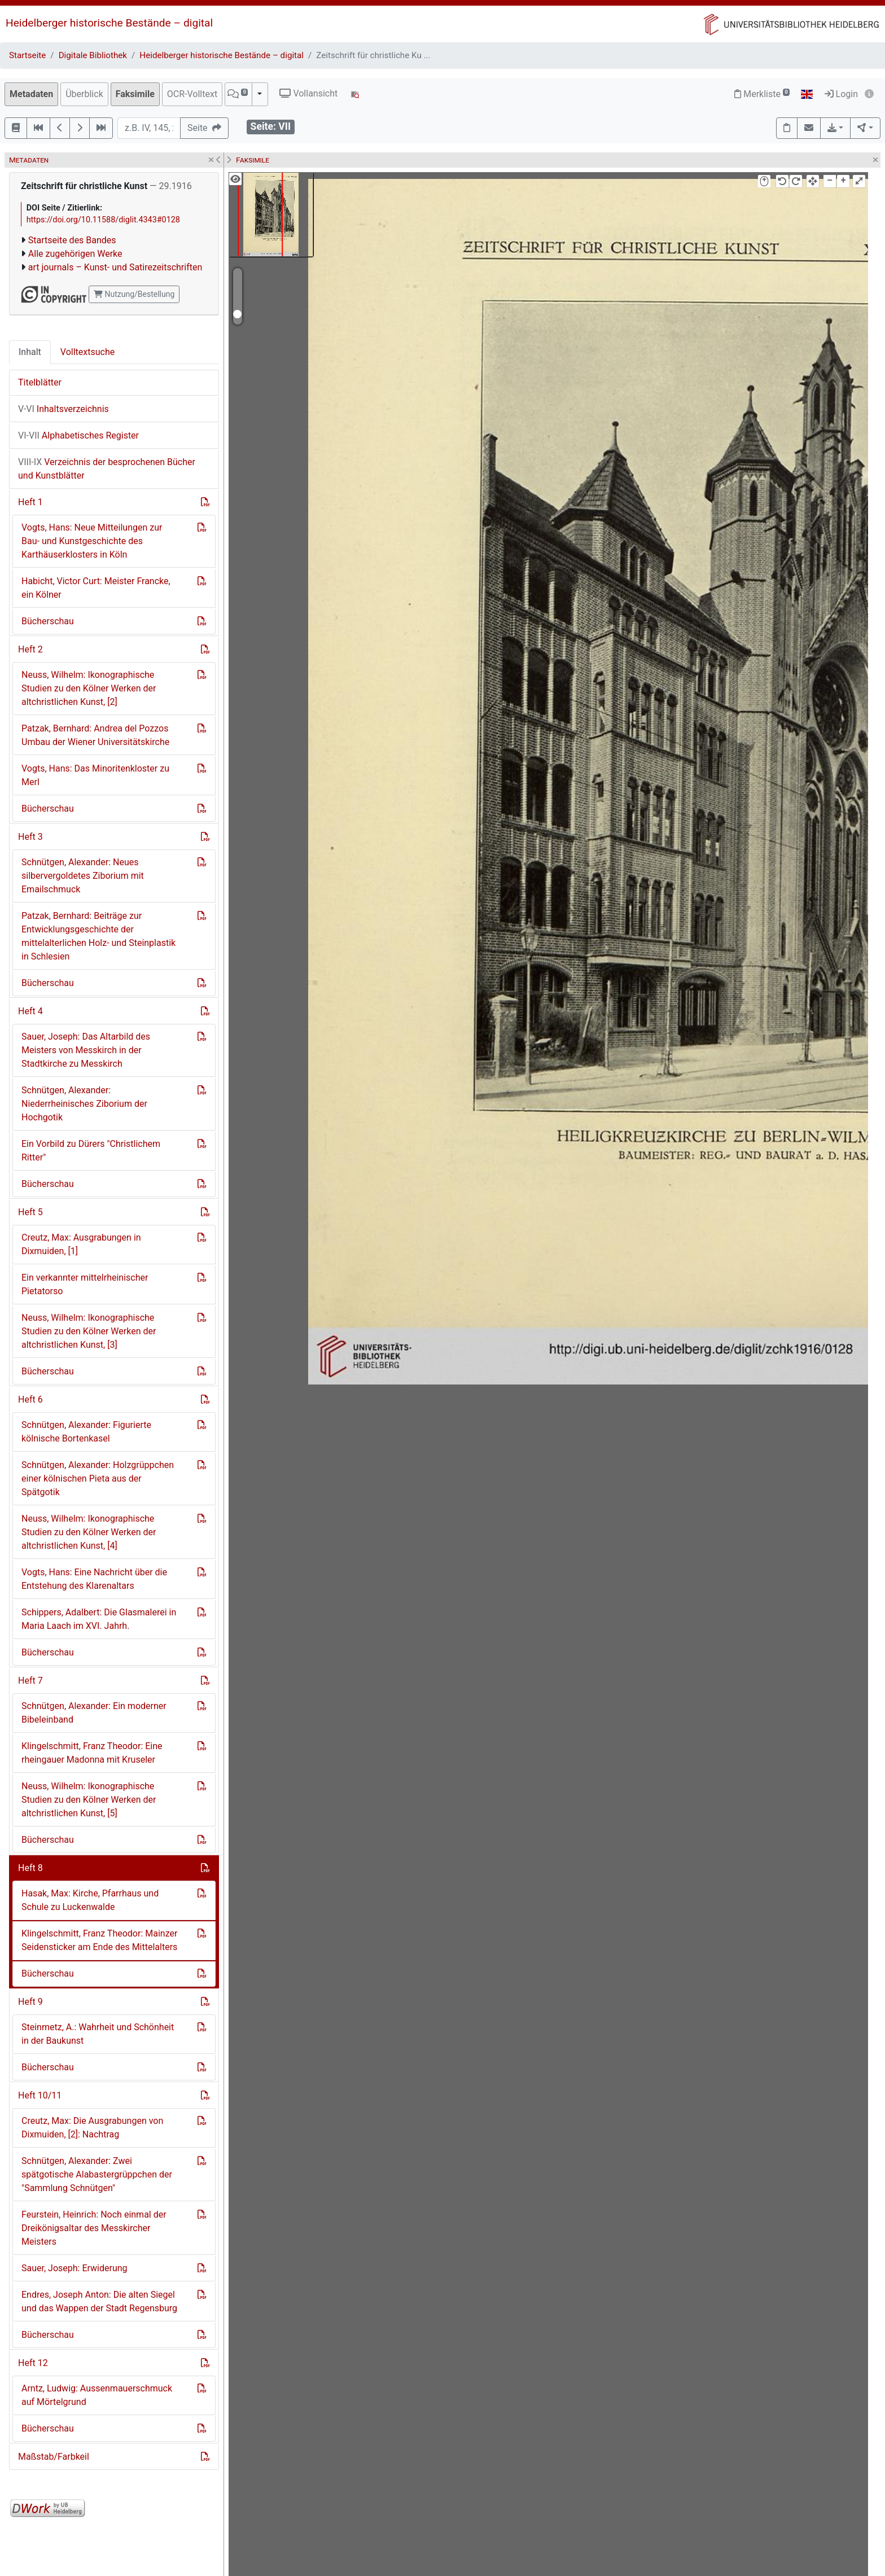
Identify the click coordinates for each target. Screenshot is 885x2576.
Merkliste (762, 94)
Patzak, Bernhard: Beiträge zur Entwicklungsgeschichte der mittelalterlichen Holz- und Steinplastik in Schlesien (98, 936)
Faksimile (135, 94)
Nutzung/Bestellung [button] (134, 294)
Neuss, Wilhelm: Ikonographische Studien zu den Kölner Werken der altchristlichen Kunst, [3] (88, 1331)
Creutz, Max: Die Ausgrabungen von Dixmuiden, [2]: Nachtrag (92, 2127)
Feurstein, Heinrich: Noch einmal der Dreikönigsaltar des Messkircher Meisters (94, 2228)
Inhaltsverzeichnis (63, 409)
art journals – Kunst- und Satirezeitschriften (115, 267)
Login (841, 94)
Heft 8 (30, 1868)
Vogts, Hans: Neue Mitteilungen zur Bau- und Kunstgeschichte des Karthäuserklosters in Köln (91, 541)
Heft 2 (30, 649)
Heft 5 (30, 1212)
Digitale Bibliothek (93, 55)
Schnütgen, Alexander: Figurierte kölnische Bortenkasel (86, 1432)
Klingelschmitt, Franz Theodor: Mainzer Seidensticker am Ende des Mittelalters (99, 1940)
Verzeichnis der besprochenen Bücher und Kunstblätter (106, 469)
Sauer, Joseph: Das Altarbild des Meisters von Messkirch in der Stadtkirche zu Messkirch (85, 1050)
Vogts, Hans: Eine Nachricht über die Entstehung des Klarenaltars (94, 1579)
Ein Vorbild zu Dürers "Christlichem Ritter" (90, 1150)
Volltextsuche (87, 352)
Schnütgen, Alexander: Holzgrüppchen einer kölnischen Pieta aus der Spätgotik (97, 1478)
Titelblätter (40, 382)
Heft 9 (30, 2001)
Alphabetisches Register (78, 435)
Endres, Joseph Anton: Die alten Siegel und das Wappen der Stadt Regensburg (99, 2301)
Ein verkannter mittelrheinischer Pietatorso (84, 1284)
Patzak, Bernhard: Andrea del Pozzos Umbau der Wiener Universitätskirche (95, 735)
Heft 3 (30, 836)
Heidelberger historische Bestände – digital (109, 22)
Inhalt (30, 352)
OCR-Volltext (192, 94)
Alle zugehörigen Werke (75, 253)
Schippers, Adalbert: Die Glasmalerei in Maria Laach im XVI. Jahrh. (98, 1619)
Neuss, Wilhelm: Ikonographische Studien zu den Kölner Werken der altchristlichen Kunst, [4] (88, 1532)
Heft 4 (30, 1011)
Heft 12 (33, 2363)
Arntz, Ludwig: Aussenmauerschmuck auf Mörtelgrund (96, 2395)
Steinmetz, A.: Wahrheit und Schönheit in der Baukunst (97, 2034)
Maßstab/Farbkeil (53, 2456)
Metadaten (31, 94)
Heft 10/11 (40, 2095)
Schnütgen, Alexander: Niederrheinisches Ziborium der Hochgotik (84, 1104)
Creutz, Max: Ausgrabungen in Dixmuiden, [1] (81, 1244)
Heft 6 (30, 1399)
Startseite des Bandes (72, 240)
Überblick (84, 94)
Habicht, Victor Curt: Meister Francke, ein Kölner (95, 588)
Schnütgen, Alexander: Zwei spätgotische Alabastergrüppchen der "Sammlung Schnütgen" (96, 2174)
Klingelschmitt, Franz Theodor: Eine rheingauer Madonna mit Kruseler (92, 1753)
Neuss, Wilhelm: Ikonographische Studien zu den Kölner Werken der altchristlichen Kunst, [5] (88, 1800)
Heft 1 (30, 502)
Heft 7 (30, 1680)
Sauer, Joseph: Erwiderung (74, 2268)
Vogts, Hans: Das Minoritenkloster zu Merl (95, 775)
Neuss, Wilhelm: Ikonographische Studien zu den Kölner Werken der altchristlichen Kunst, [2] (88, 688)
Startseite (27, 55)
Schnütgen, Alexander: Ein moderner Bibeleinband (94, 1713)
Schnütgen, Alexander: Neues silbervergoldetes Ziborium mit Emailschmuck (82, 876)
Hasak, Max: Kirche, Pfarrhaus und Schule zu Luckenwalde (90, 1900)
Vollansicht (308, 93)
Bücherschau (47, 621)
